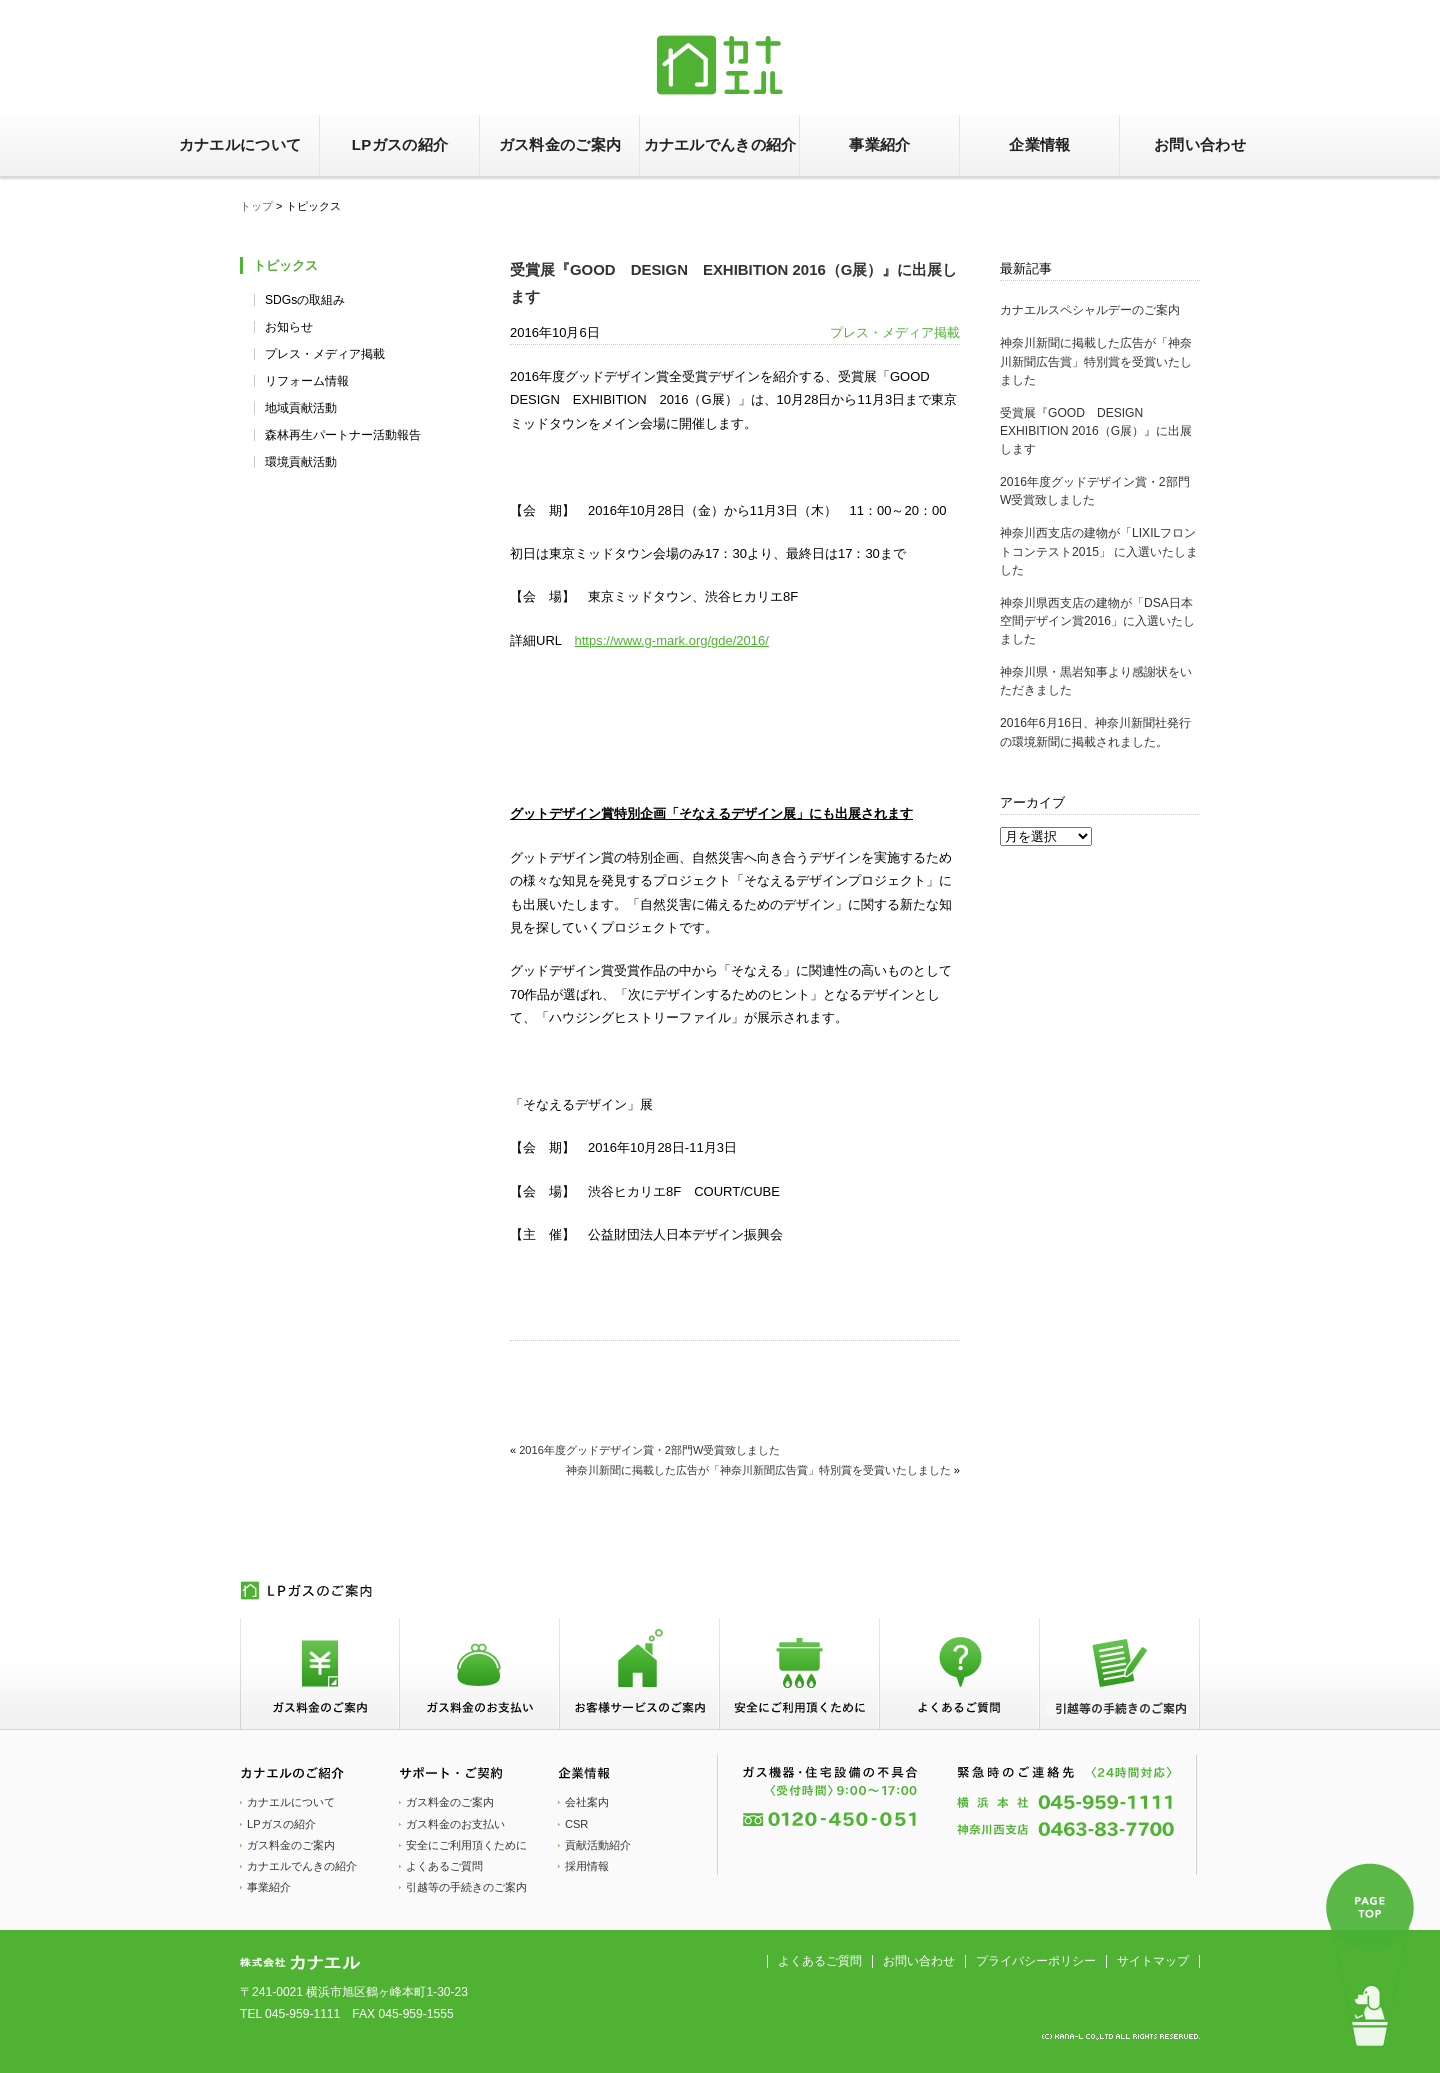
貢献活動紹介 (598, 1845)
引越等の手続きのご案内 (466, 1887)
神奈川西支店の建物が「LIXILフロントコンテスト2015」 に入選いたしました (1099, 551)
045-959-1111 (302, 2014)
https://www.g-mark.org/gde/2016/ (672, 640)
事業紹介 (879, 144)
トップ (256, 206)
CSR (576, 1824)
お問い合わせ (1200, 144)
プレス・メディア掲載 (325, 354)
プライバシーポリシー (1036, 1961)
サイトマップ (1153, 1961)
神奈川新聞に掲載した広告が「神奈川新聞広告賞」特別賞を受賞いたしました (1096, 361)
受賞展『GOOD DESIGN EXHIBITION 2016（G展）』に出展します (1096, 431)
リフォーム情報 (307, 381)
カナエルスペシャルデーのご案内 (1090, 310)
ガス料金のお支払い (455, 1824)
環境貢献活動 (301, 462)
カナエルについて (240, 144)
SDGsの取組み (305, 300)
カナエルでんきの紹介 (720, 144)
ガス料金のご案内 (560, 144)
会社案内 (587, 1802)
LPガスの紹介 (400, 144)
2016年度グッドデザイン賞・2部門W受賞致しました (649, 1450)
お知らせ (289, 327)
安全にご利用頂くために (466, 1845)
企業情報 (1039, 144)
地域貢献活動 (301, 408)
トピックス (285, 265)
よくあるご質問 (444, 1866)
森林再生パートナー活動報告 (343, 435)
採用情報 (587, 1866)
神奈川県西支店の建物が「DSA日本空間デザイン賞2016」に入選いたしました (1097, 621)
